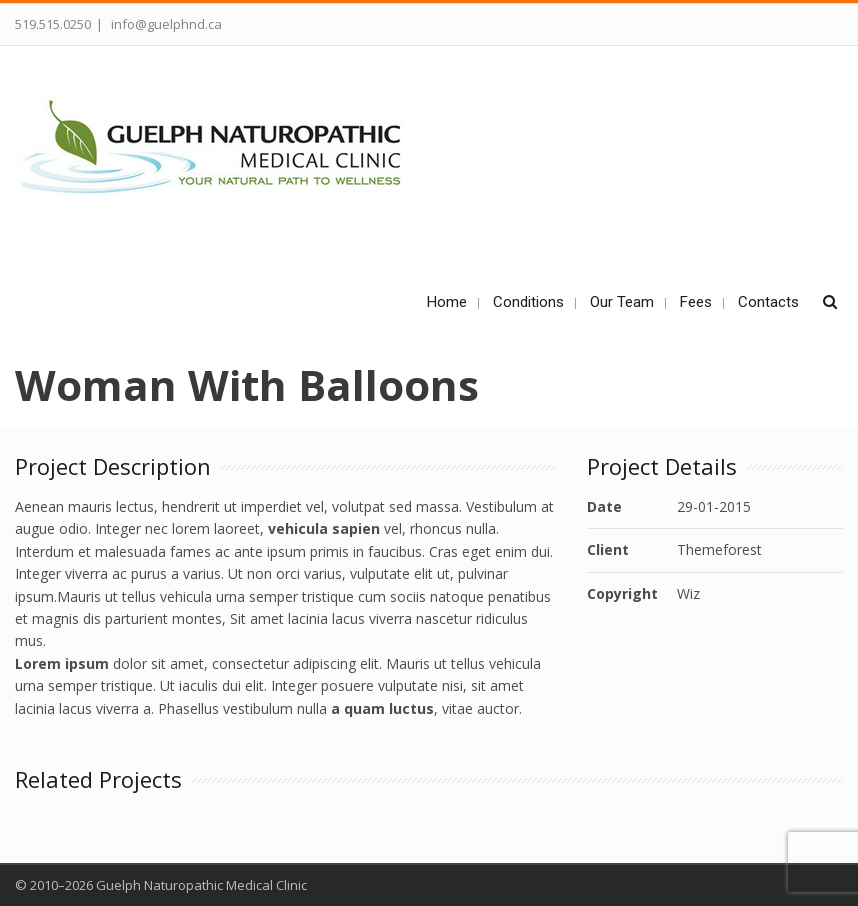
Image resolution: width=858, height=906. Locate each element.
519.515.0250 (53, 24)
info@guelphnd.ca (165, 24)
